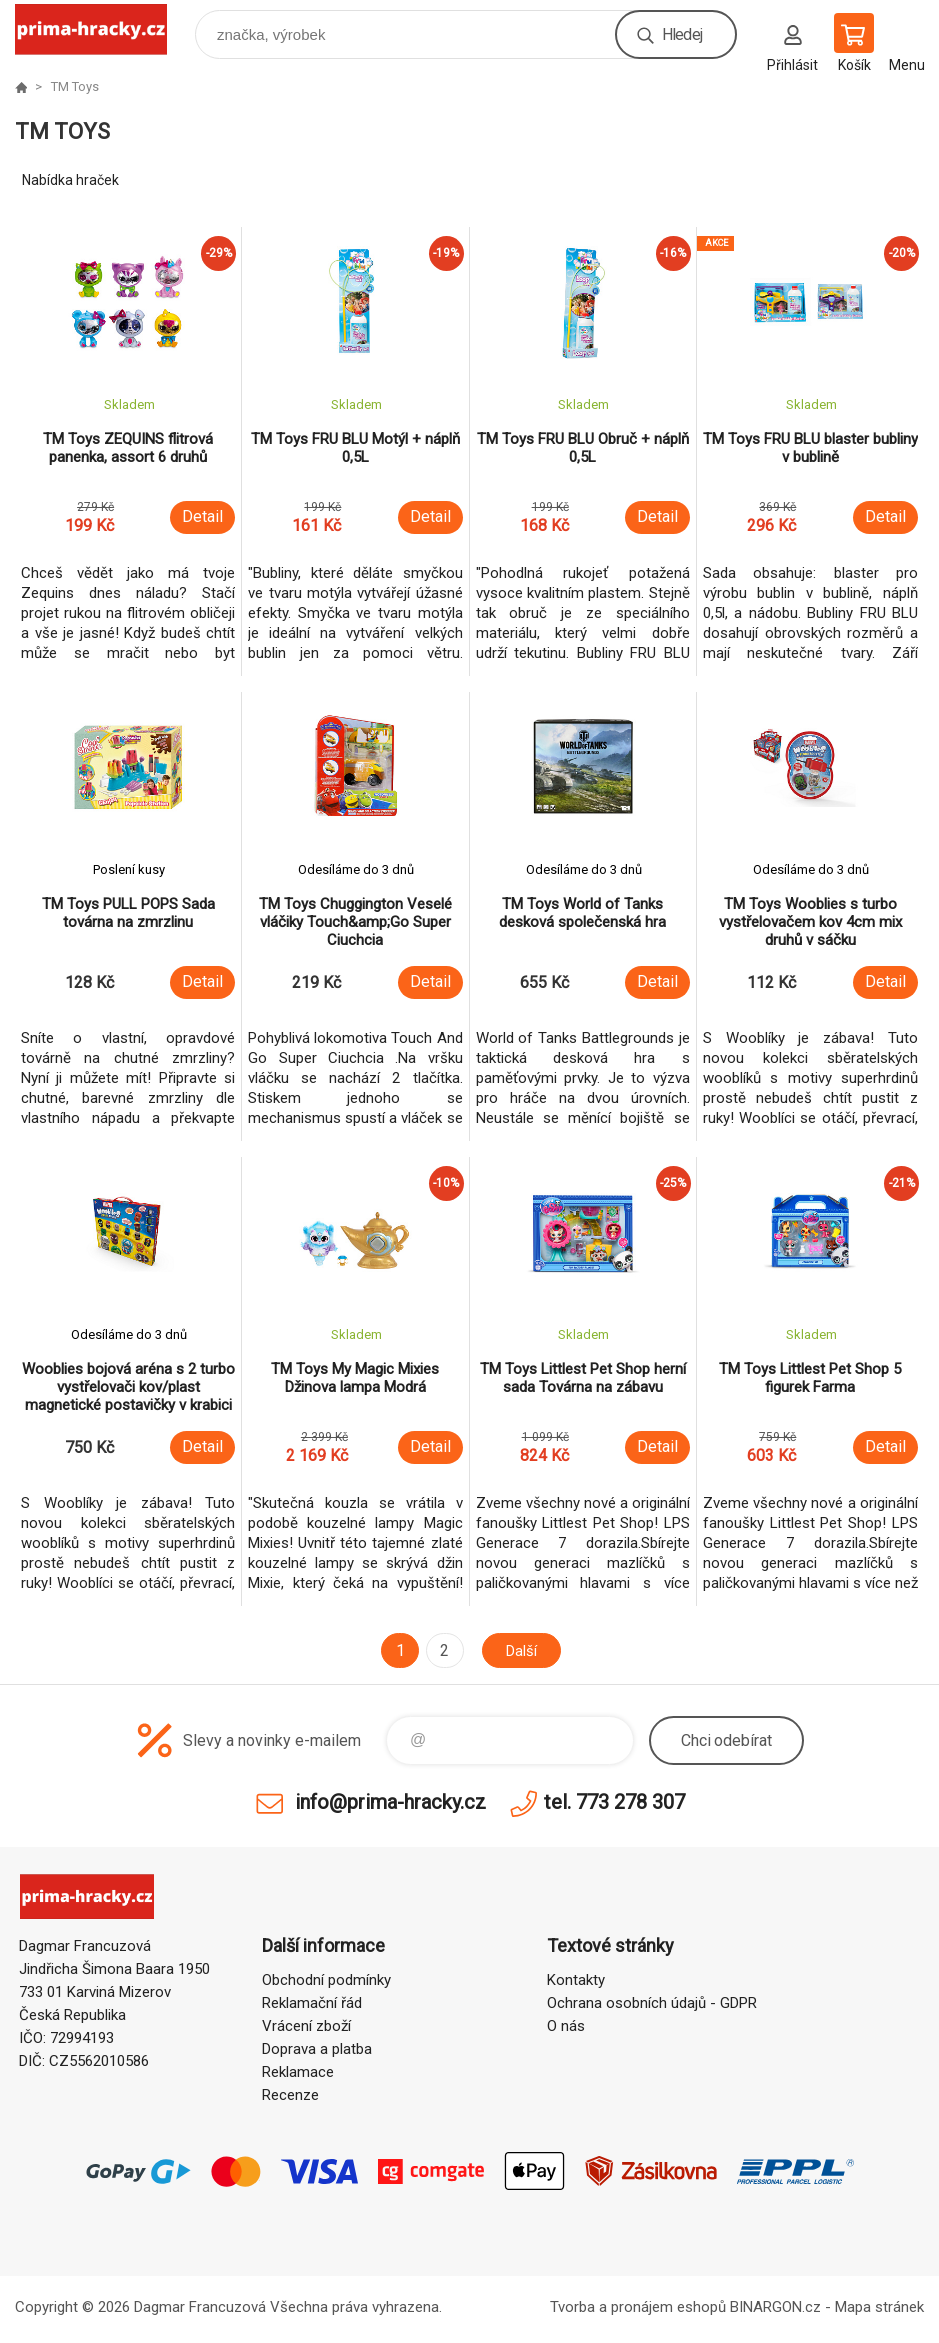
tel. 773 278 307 (614, 1802)
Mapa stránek (879, 2307)
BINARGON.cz (775, 2307)
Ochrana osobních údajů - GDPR (652, 2003)
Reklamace (298, 2072)
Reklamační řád (312, 2003)
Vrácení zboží (306, 2026)
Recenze (290, 2095)
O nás (566, 2026)
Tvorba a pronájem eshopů (638, 2307)
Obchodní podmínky (326, 1980)
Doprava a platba (317, 2049)
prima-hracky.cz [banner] (103, 29)
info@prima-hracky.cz (390, 1802)
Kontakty (576, 1980)
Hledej (682, 34)
